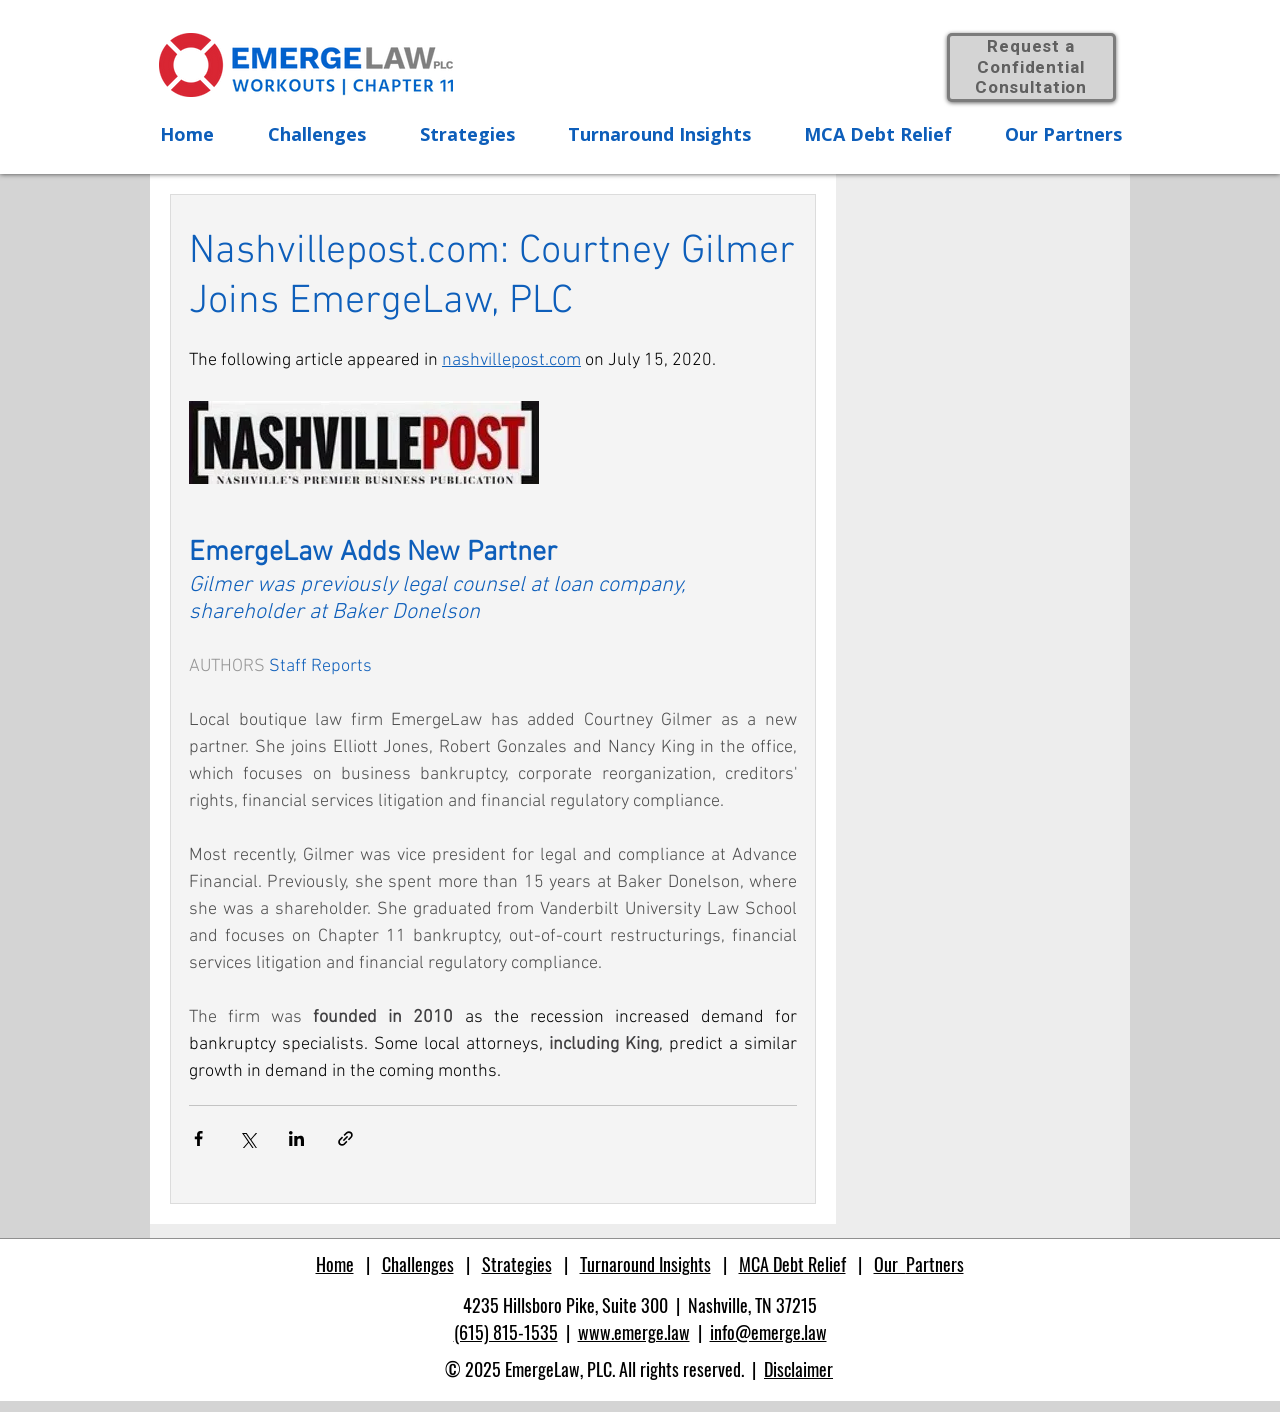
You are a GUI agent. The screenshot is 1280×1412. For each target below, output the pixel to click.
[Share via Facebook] (198, 1138)
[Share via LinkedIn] (296, 1138)
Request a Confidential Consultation (1031, 67)
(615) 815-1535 (506, 1332)
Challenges (418, 1264)
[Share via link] (345, 1138)
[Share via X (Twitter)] (247, 1138)
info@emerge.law (768, 1332)
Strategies (517, 1264)
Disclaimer (798, 1369)
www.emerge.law (634, 1332)
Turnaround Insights (645, 1264)
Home (335, 1264)
